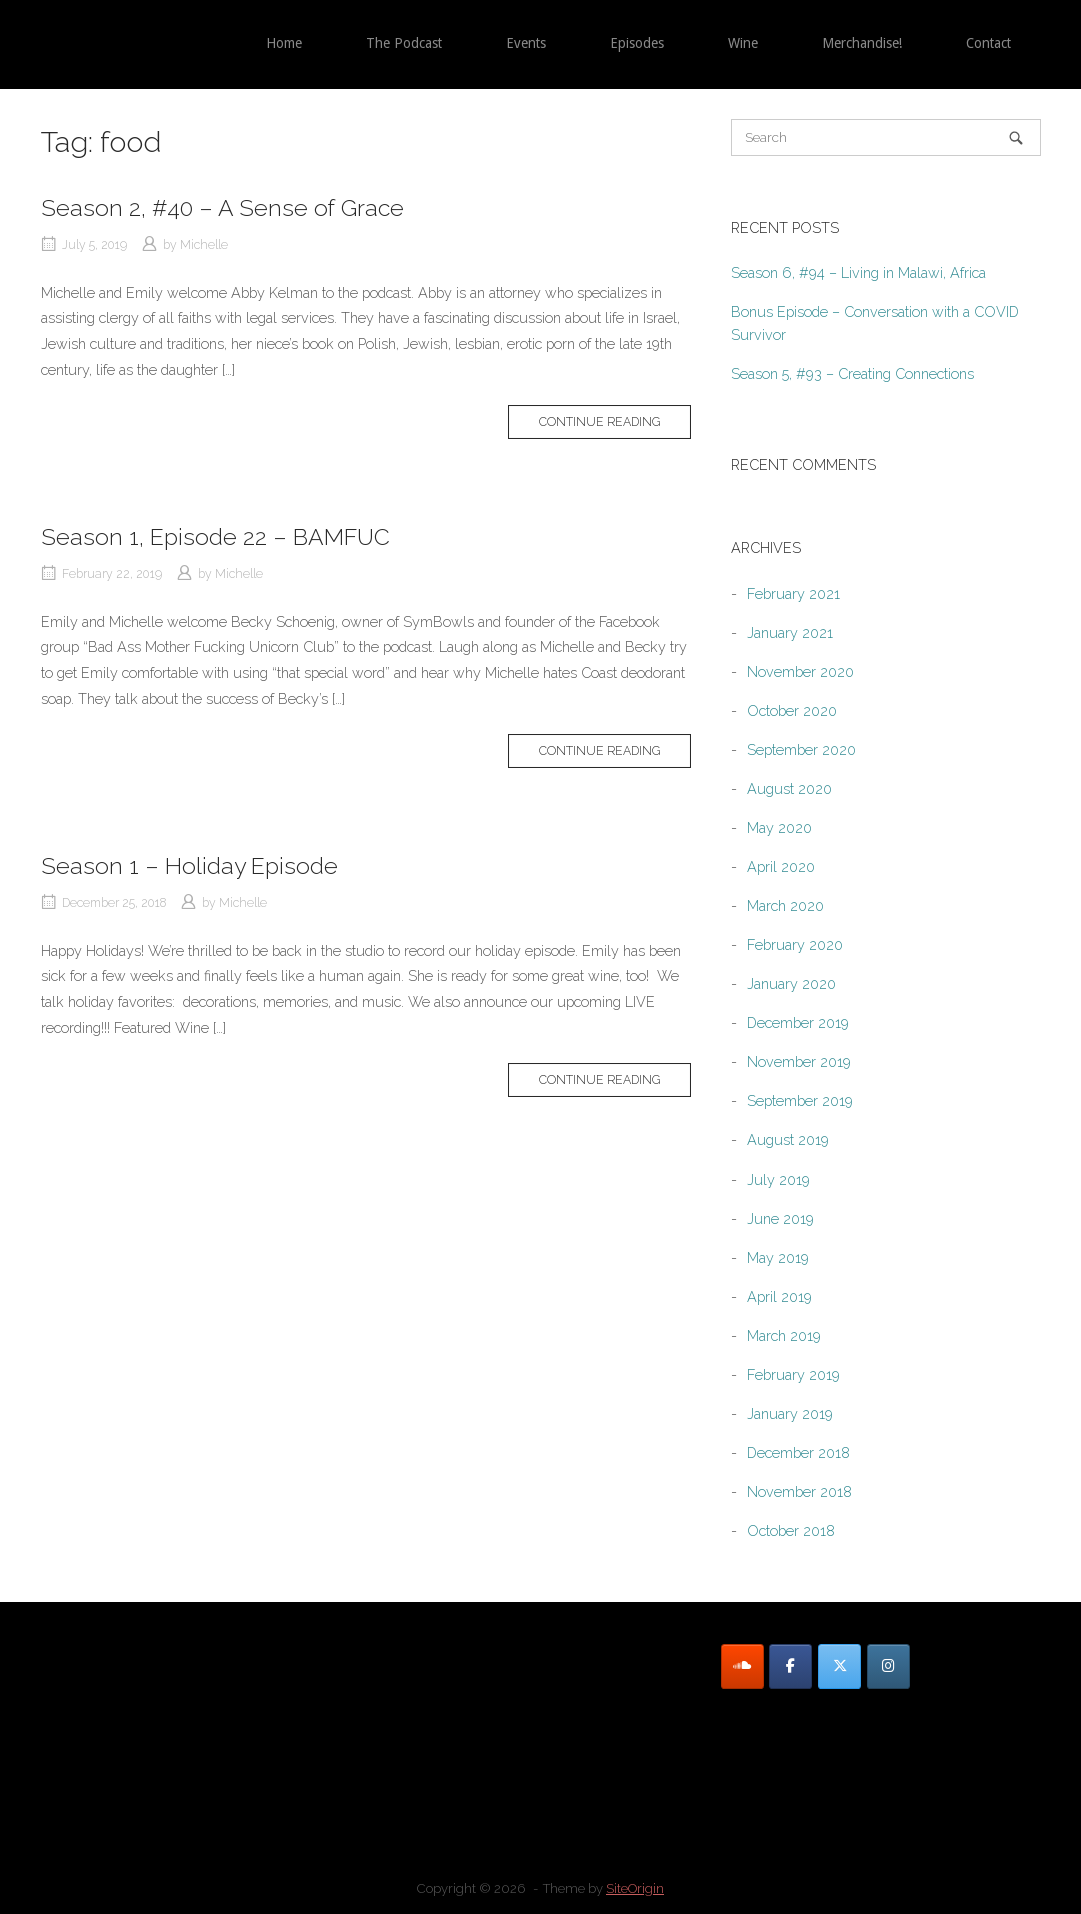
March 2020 (785, 905)
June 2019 (780, 1218)
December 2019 (798, 1022)
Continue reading (599, 421)
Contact (988, 43)
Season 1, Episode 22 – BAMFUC (215, 536)
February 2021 (793, 593)
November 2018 (799, 1491)
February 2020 (795, 944)
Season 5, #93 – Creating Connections (852, 373)
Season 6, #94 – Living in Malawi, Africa (858, 272)
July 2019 (778, 1179)
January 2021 (790, 632)
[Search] (1016, 137)
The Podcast (404, 43)
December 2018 (798, 1452)
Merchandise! (862, 43)
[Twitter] (839, 1666)
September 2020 (801, 749)
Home (284, 43)
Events (526, 43)
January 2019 (790, 1413)
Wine (743, 43)
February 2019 (793, 1374)
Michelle (204, 244)
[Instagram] (888, 1666)
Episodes (637, 43)
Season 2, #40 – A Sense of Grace (222, 207)
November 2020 (800, 671)
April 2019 (779, 1296)
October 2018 (791, 1530)
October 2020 (792, 710)
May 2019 (778, 1257)
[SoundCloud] (742, 1666)
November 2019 (799, 1061)
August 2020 (789, 788)
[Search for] (886, 137)
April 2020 (781, 866)
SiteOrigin (635, 1888)
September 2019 (800, 1100)
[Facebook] (790, 1666)
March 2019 (784, 1335)
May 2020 (779, 827)
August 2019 (788, 1139)
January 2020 (791, 983)
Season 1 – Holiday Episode (189, 865)
